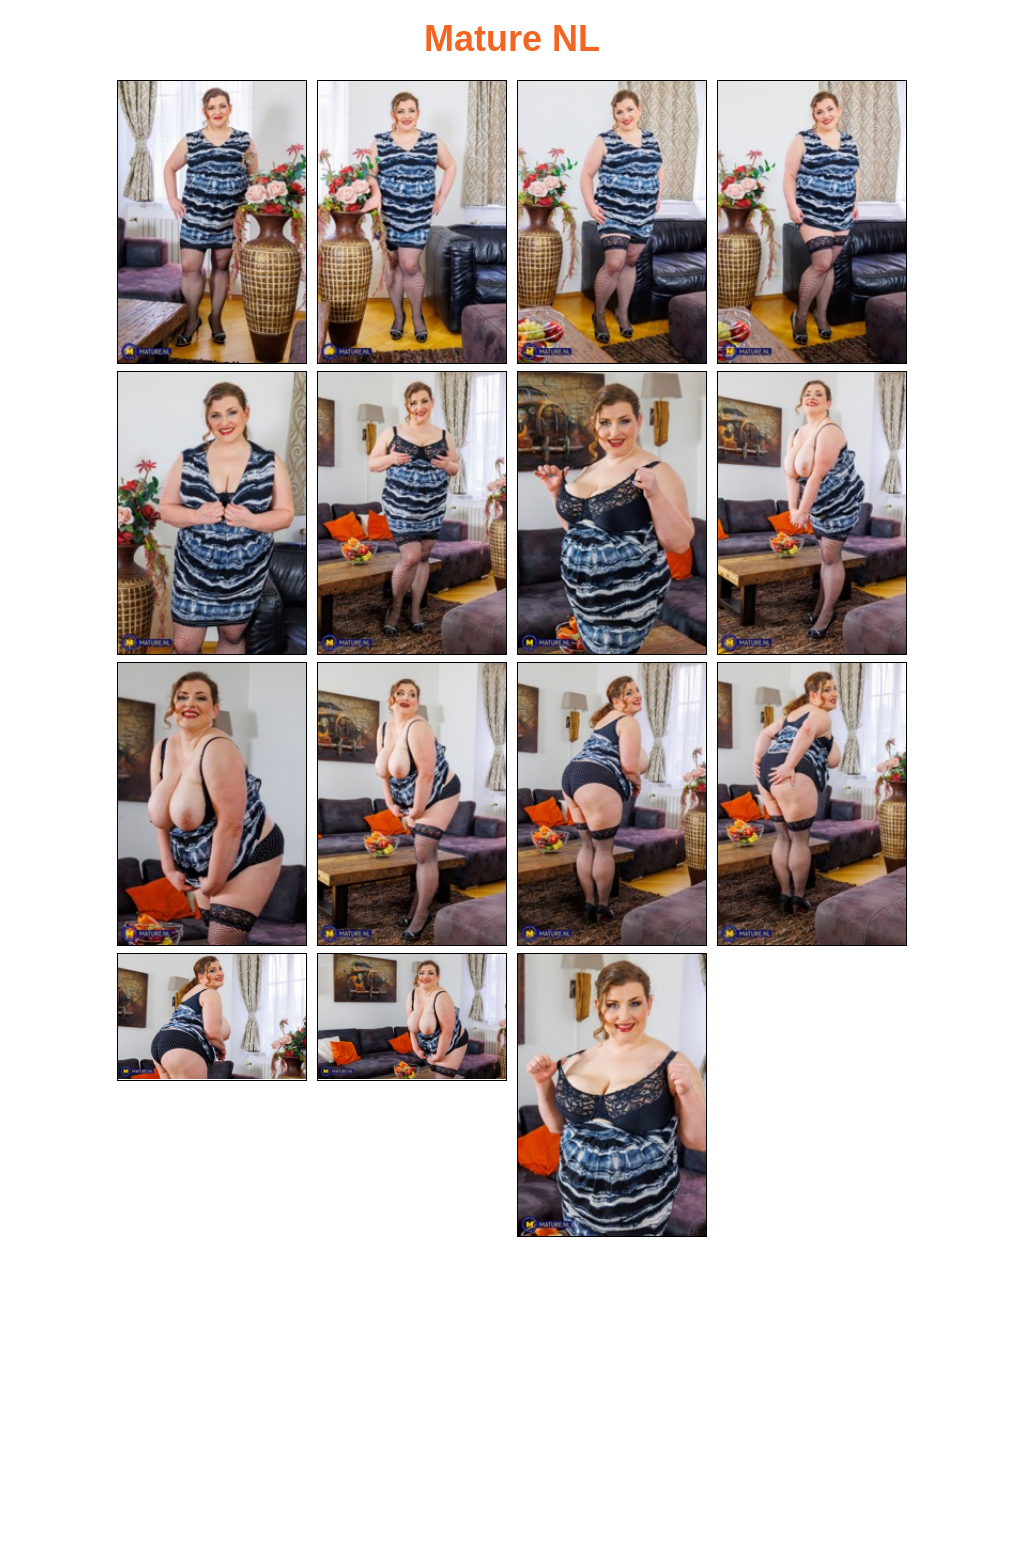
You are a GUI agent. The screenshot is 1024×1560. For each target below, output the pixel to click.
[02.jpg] (412, 222)
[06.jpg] (412, 513)
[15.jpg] (612, 1095)
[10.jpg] (412, 804)
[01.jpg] (212, 222)
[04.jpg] (812, 222)
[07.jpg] (612, 513)
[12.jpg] (812, 804)
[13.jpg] (212, 1017)
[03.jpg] (612, 222)
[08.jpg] (812, 513)
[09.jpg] (212, 804)
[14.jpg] (412, 1017)
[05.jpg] (212, 513)
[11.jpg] (612, 804)
